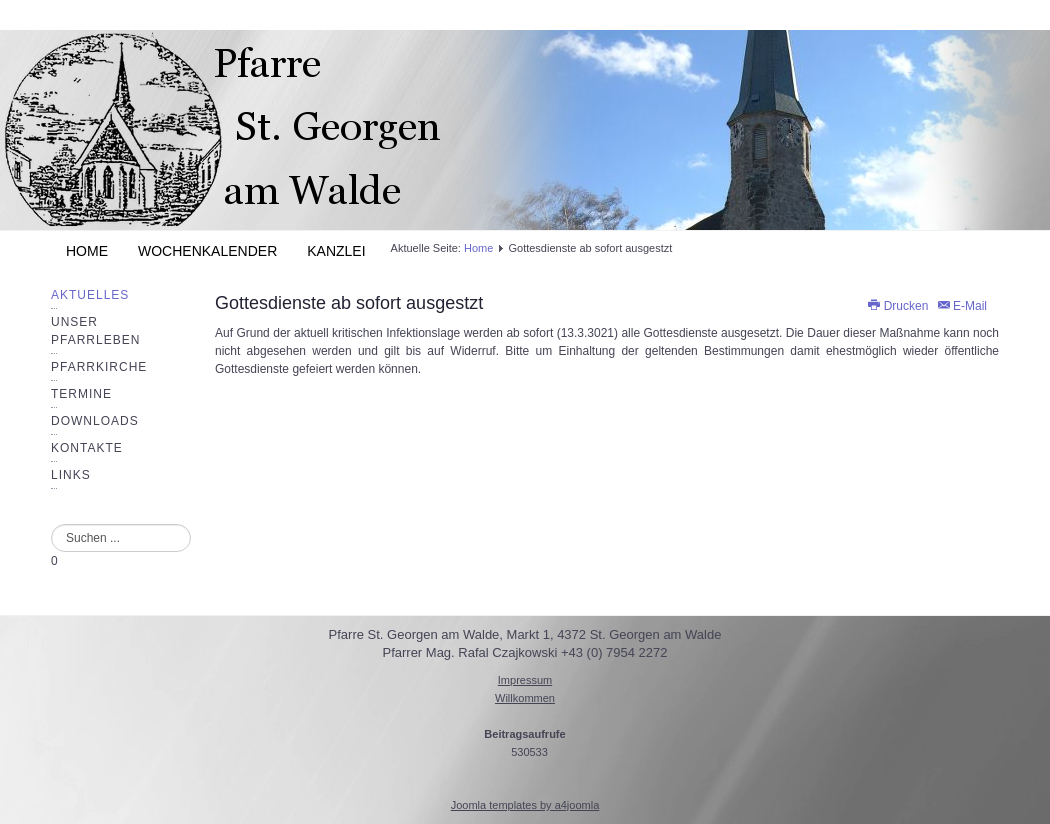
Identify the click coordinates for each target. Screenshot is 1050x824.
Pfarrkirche (99, 367)
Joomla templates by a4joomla (525, 805)
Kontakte (87, 448)
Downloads (95, 421)
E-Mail (961, 306)
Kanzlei (336, 251)
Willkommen (525, 698)
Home (87, 251)
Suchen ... (51, 524)
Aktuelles (90, 295)
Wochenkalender (207, 251)
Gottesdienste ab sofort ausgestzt (349, 303)
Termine (81, 394)
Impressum (525, 680)
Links (71, 475)
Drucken (898, 306)
